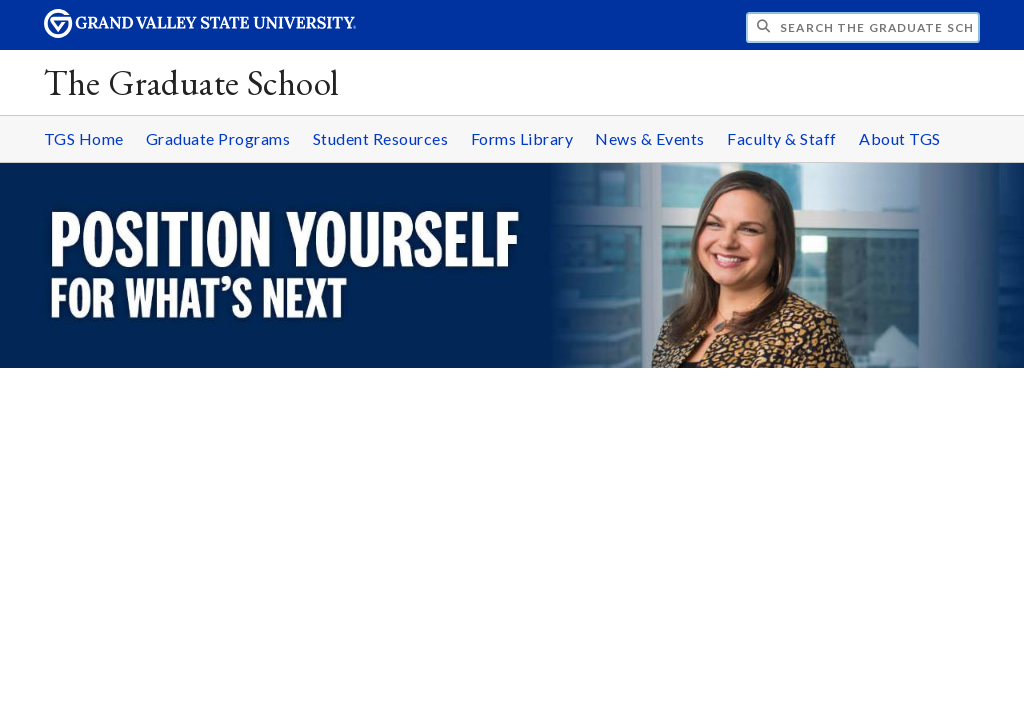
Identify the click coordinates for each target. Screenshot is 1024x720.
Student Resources (381, 138)
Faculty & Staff (782, 138)
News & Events (650, 138)
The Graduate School (191, 82)
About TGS (900, 138)
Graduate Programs (218, 138)
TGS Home (84, 138)
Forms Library (522, 138)
